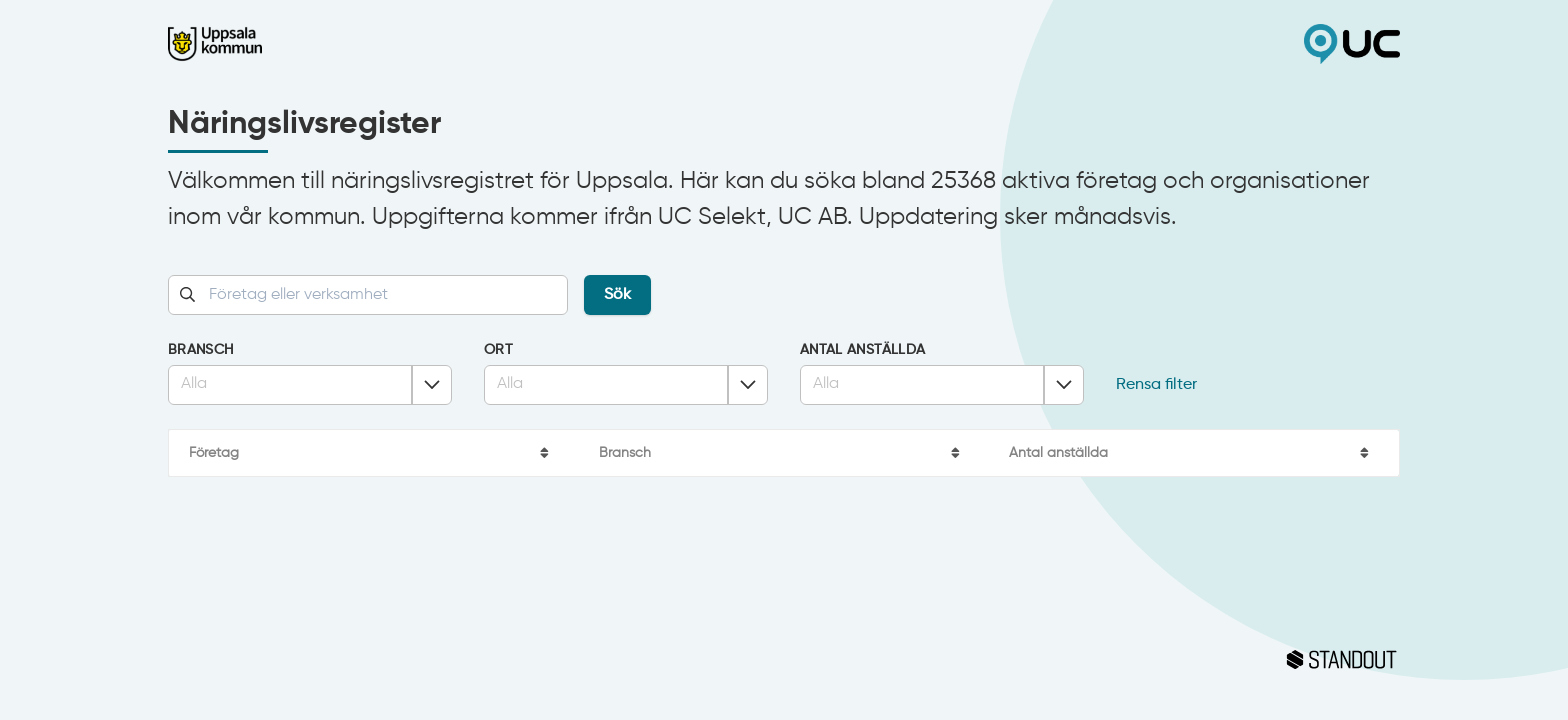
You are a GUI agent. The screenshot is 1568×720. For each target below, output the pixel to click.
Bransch (200, 350)
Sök (617, 295)
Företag (214, 453)
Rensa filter (1156, 385)
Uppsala (476, 44)
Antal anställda (862, 350)
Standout (784, 660)
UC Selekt (1092, 44)
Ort (498, 350)
